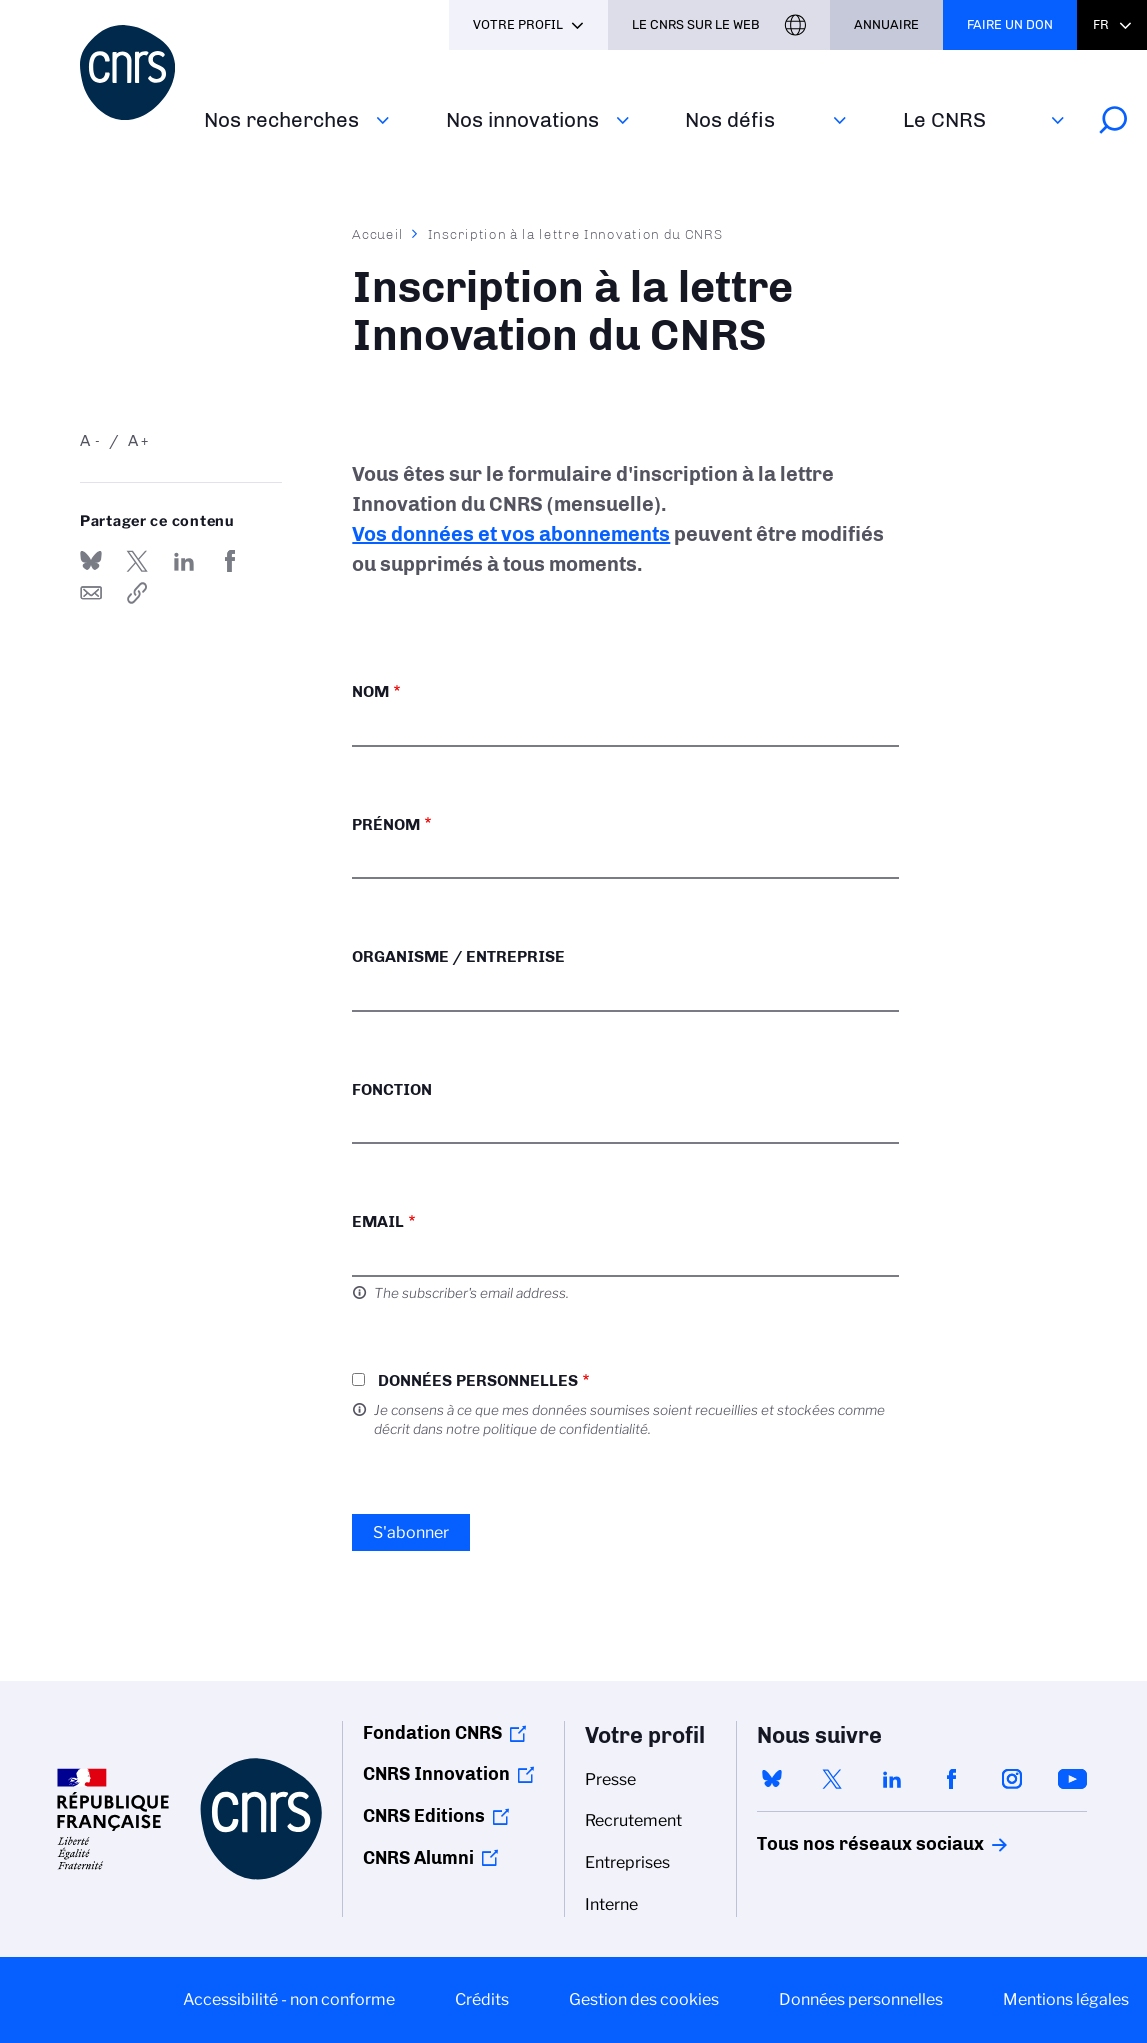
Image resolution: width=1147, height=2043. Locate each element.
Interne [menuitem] (611, 1904)
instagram (1012, 1779)
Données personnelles (478, 1380)
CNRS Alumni (418, 1858)
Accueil (378, 234)
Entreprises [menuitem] (627, 1862)
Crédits (482, 1999)
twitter (832, 1779)
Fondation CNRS (432, 1733)
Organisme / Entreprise (458, 956)
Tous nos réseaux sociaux (836, 1844)
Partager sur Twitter (137, 561)
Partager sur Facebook (230, 561)
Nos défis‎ (730, 119)
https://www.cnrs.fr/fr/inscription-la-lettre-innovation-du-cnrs (137, 593)
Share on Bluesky (91, 561)
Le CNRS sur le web (696, 24)
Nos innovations (522, 119)
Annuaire (886, 24)
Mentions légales (1066, 1999)
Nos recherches (281, 119)
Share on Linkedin (184, 561)
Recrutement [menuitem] (633, 1820)
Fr (1101, 24)
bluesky (772, 1779)
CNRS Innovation (436, 1774)
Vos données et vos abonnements (511, 534)
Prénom (386, 824)
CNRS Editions (424, 1816)
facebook (952, 1779)
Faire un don (1010, 24)
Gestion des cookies (644, 1999)
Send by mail (91, 593)
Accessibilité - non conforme (289, 1999)
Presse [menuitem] (610, 1779)
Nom (370, 691)
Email (378, 1221)
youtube (1072, 1779)
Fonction (392, 1089)
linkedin (892, 1779)
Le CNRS (944, 119)
